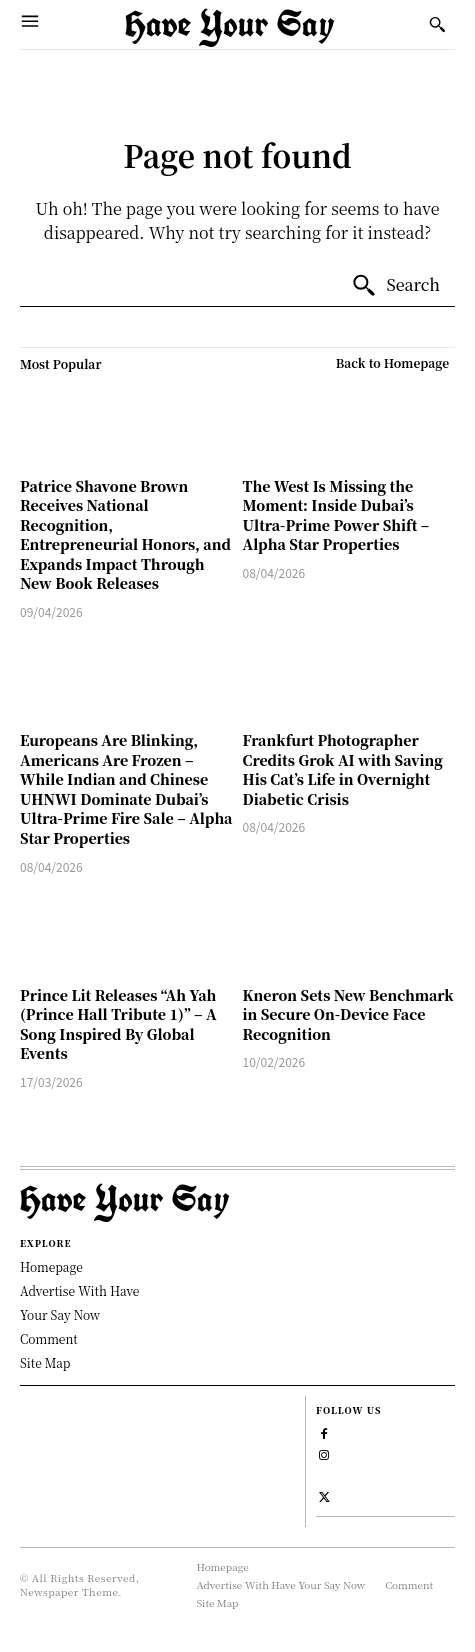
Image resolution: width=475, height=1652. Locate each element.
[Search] (395, 286)
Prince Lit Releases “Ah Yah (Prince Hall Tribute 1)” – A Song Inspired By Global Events (118, 1024)
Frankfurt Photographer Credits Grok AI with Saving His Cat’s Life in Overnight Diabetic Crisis (343, 769)
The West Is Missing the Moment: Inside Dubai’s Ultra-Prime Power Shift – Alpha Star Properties (336, 515)
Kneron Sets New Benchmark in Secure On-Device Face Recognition (348, 1014)
